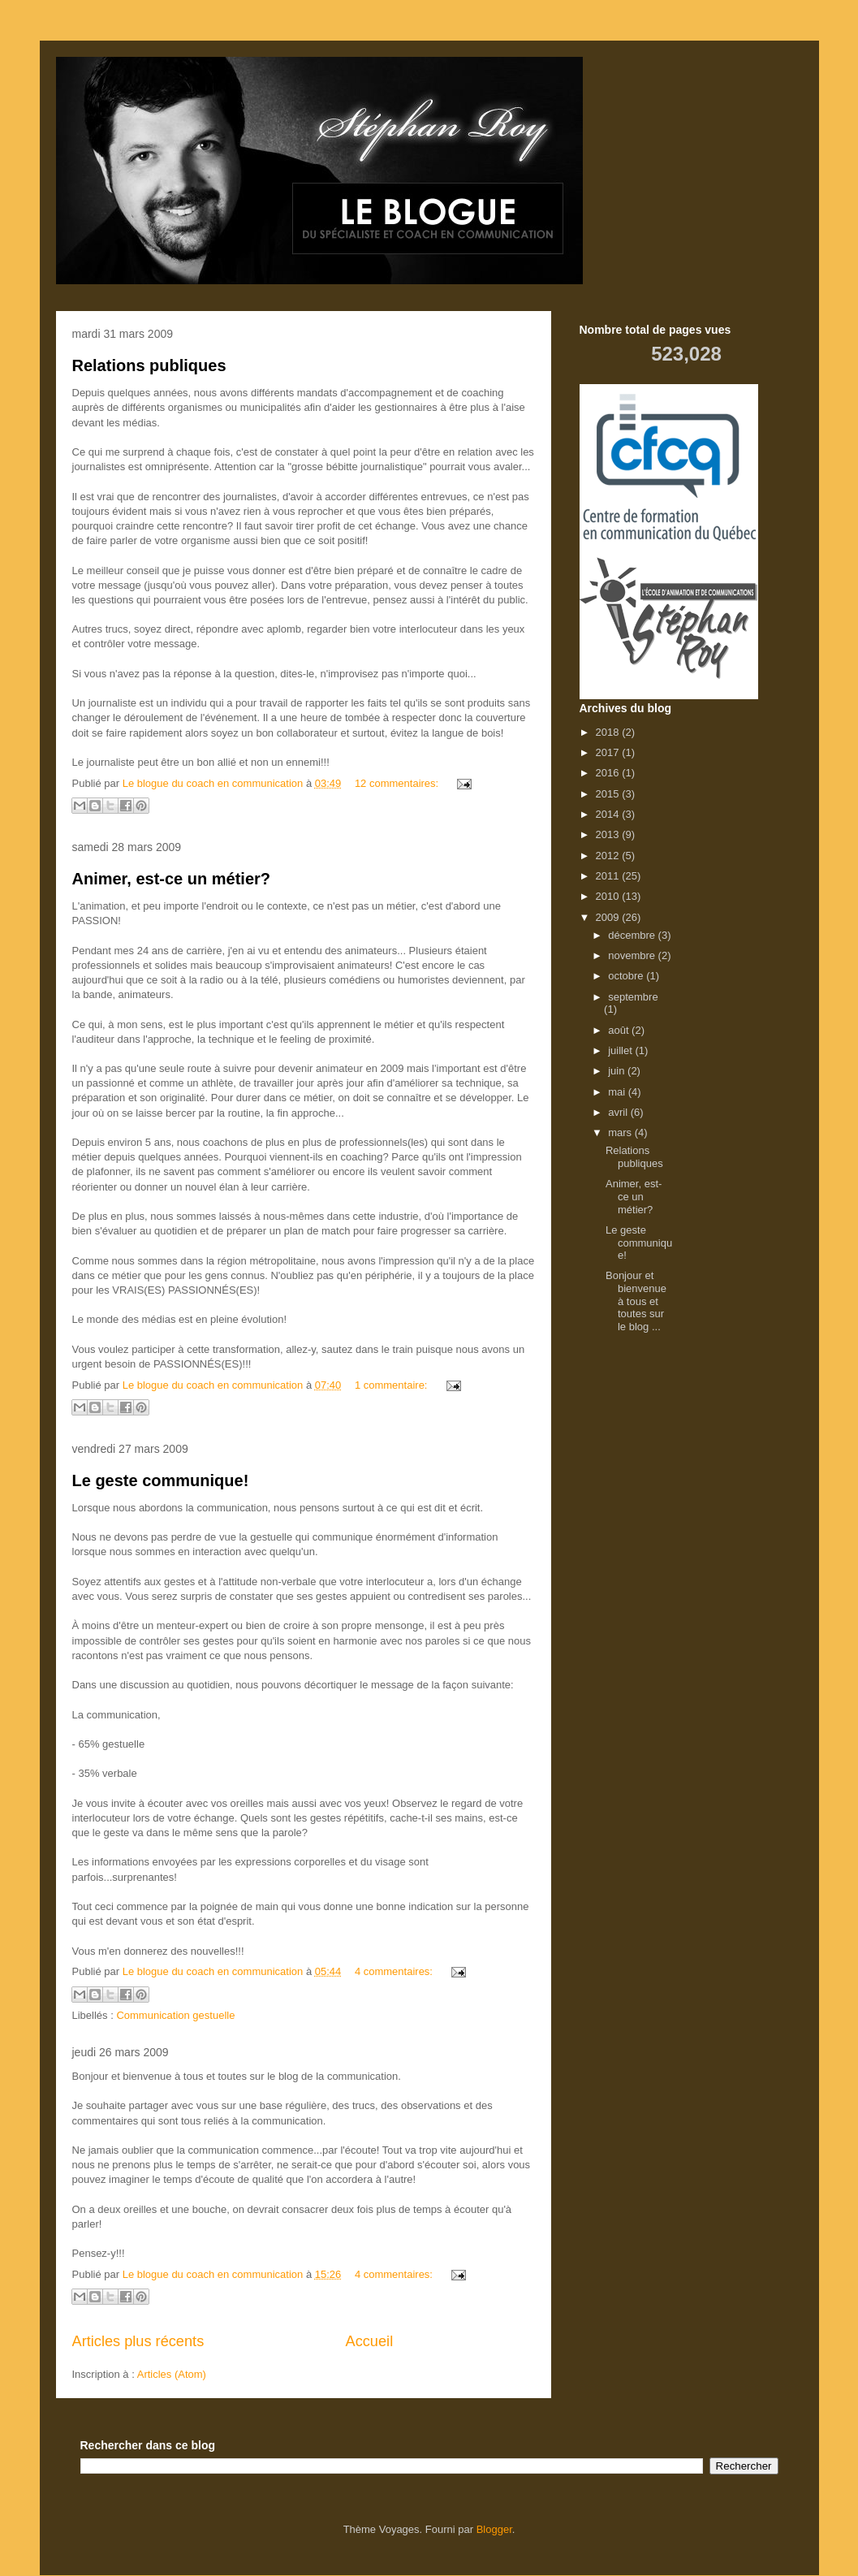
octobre (627, 976)
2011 (609, 876)
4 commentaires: (395, 1971)
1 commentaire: (392, 1385)
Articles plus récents (138, 2341)
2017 (609, 752)
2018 (609, 732)
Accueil (370, 2341)
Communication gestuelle (175, 2015)
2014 (609, 814)
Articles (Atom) (171, 2374)
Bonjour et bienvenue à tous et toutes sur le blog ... (636, 1300)
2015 (609, 794)
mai (618, 1092)
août (620, 1030)
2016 (609, 773)
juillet (621, 1050)
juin (617, 1071)
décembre (633, 935)
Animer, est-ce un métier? (171, 879)
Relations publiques (149, 365)
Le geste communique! (160, 1480)
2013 (609, 834)
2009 (609, 917)
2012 (609, 855)
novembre (633, 955)
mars (621, 1132)
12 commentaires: (398, 783)
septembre (633, 997)
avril (619, 1112)
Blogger (494, 2529)
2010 (609, 896)
